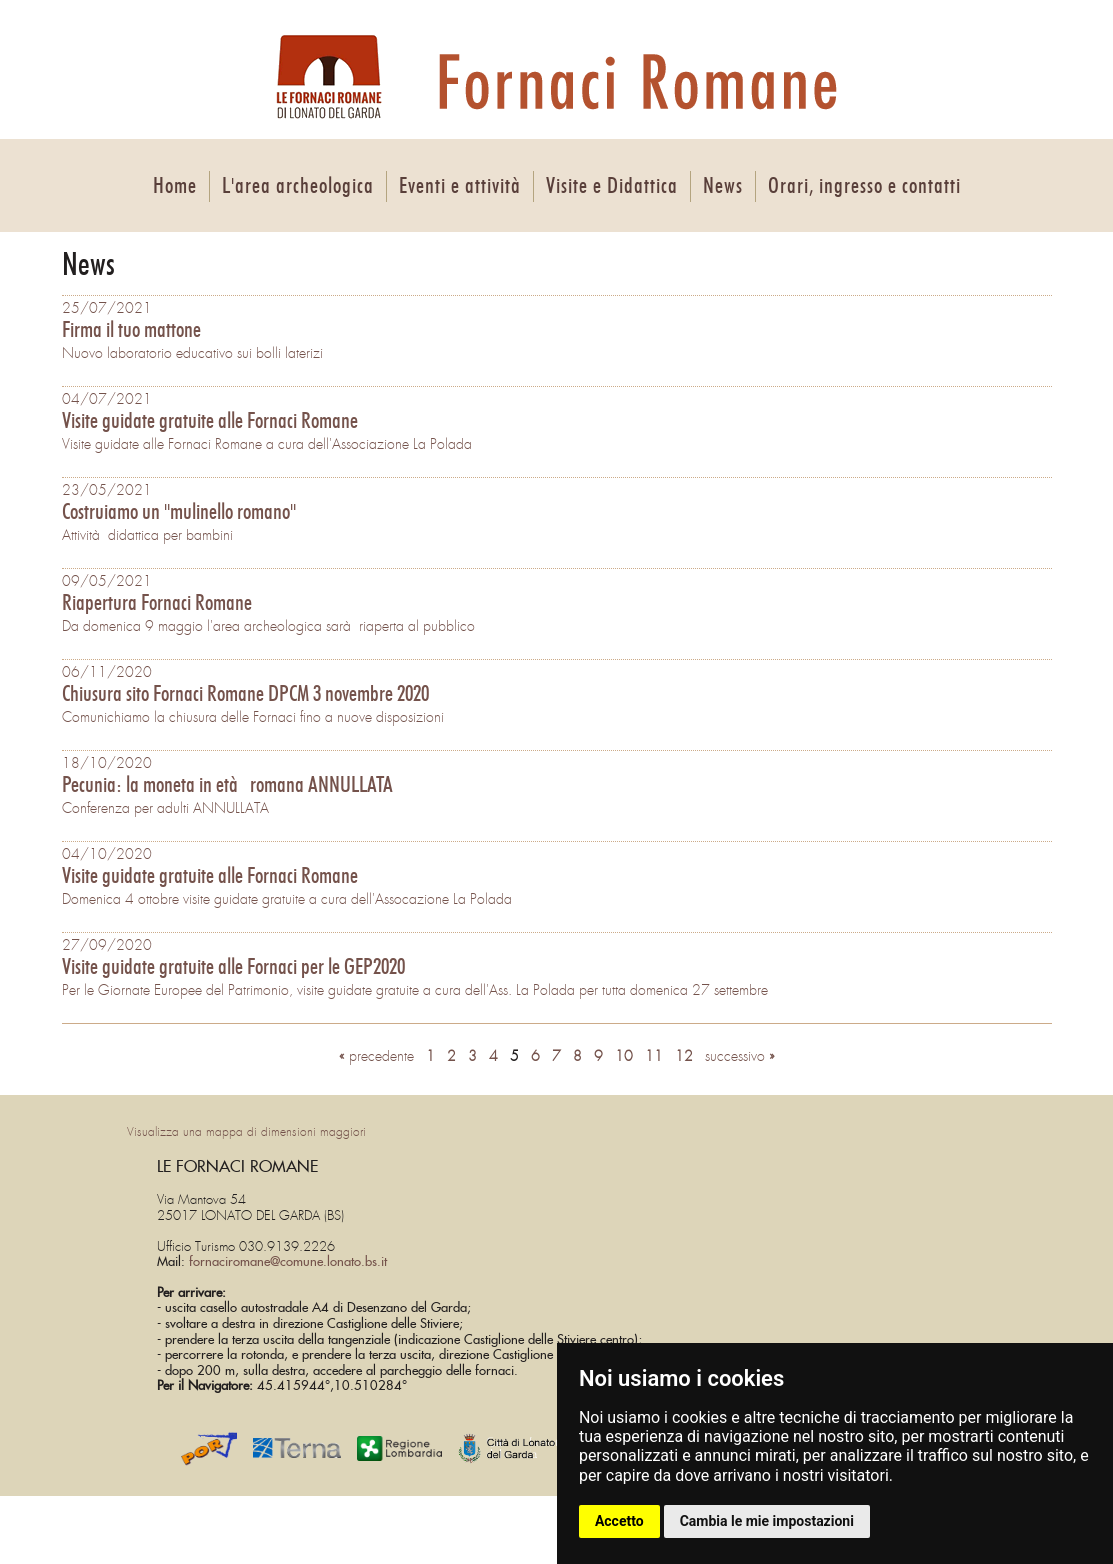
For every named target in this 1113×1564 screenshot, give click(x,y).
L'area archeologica (298, 186)
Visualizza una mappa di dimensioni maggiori (246, 1132)
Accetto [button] (619, 1521)
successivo (740, 1056)
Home (175, 186)
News (723, 186)
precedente (376, 1056)
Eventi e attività (460, 186)
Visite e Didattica (612, 186)
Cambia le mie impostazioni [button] (767, 1521)
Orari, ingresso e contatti (864, 186)
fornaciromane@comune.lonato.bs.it (288, 1262)
